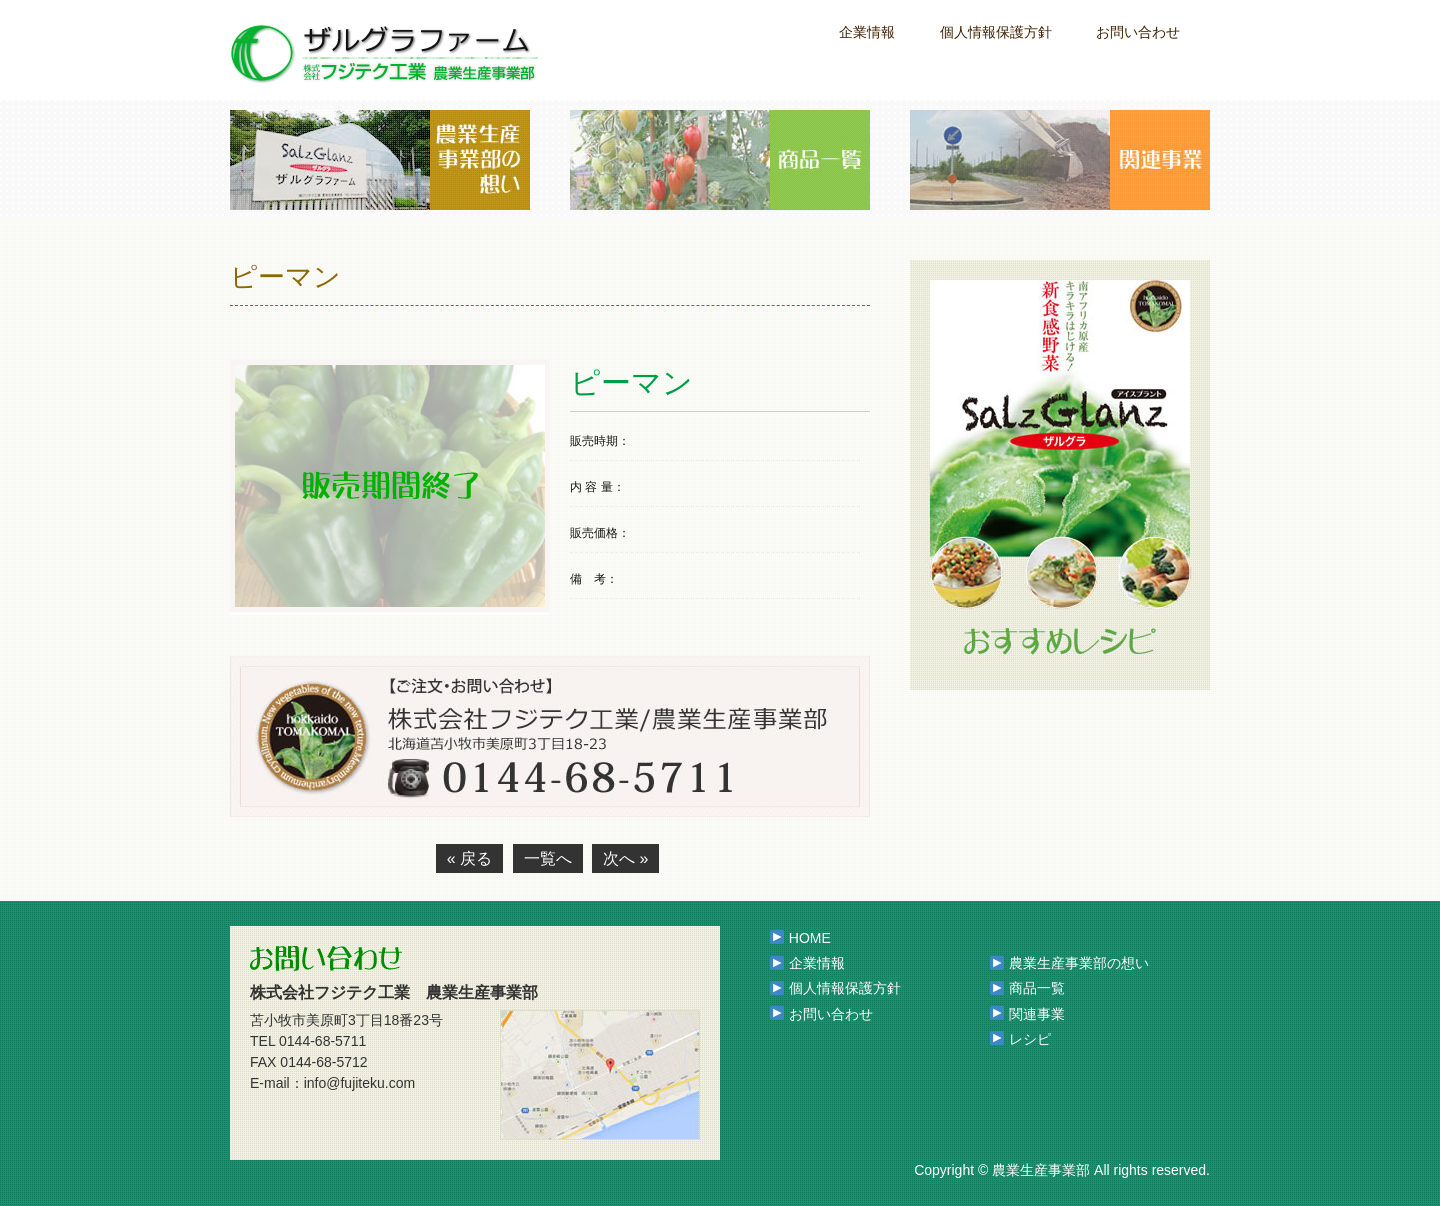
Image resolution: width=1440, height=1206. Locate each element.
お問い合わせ (1138, 32)
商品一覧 (1037, 988)
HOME (810, 938)
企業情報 (867, 32)
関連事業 (1037, 1014)
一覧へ (548, 858)
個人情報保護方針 (996, 32)
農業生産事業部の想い (1079, 963)
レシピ (1030, 1039)
